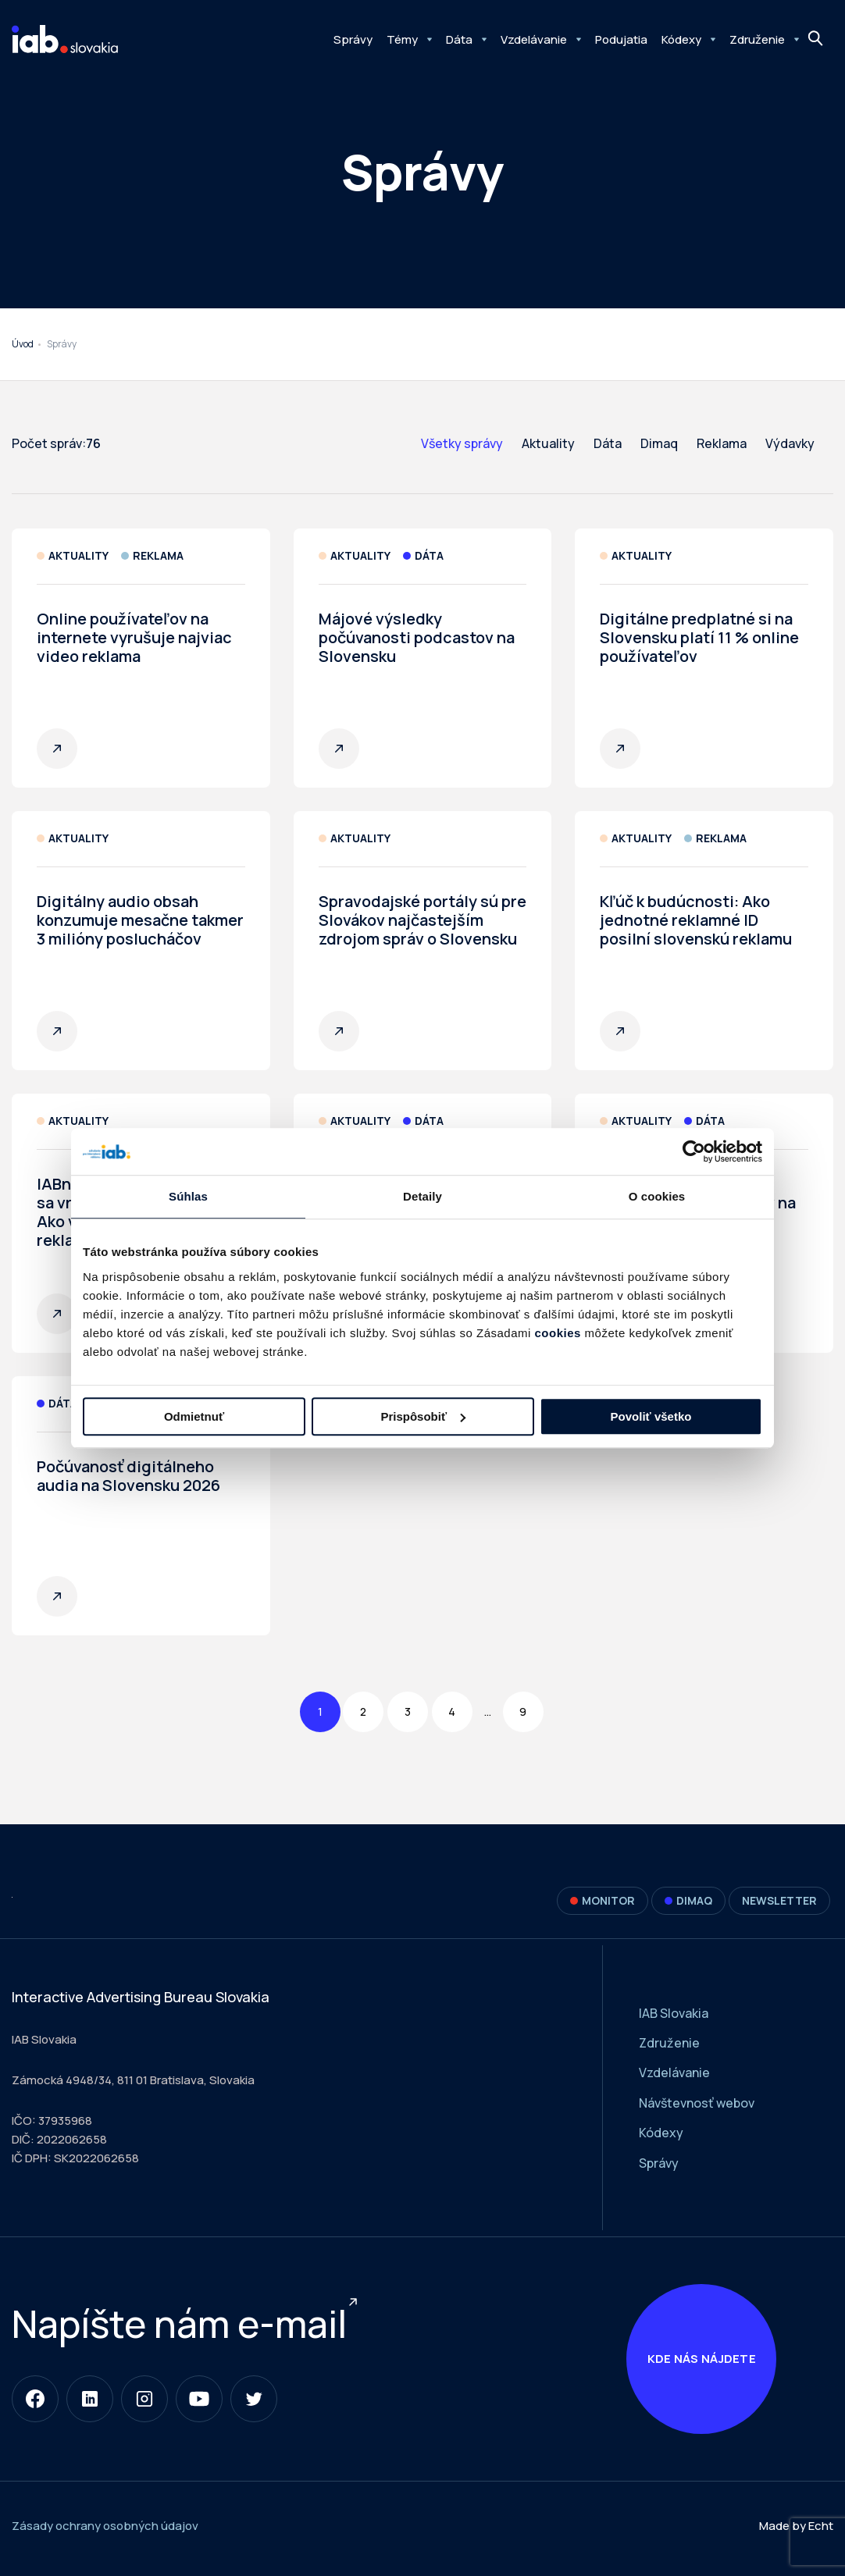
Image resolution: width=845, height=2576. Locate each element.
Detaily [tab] (422, 1196)
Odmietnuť (194, 1416)
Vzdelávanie (534, 39)
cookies (558, 1333)
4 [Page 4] (451, 1711)
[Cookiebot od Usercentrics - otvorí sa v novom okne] (694, 1151)
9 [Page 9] (522, 1711)
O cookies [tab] (657, 1196)
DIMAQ (688, 1900)
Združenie (757, 39)
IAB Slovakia (673, 2013)
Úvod (23, 343)
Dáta (459, 39)
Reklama (722, 443)
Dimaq (659, 443)
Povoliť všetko (651, 1416)
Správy (353, 39)
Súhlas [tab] (188, 1196)
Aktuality (548, 443)
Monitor (602, 1900)
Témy (402, 39)
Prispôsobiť (422, 1416)
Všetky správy (462, 443)
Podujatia (621, 39)
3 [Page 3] (408, 1711)
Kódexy (681, 39)
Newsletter (779, 1900)
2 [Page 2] (363, 1711)
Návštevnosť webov (696, 2103)
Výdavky (790, 443)
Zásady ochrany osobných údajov (105, 2532)
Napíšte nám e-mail (179, 2326)
